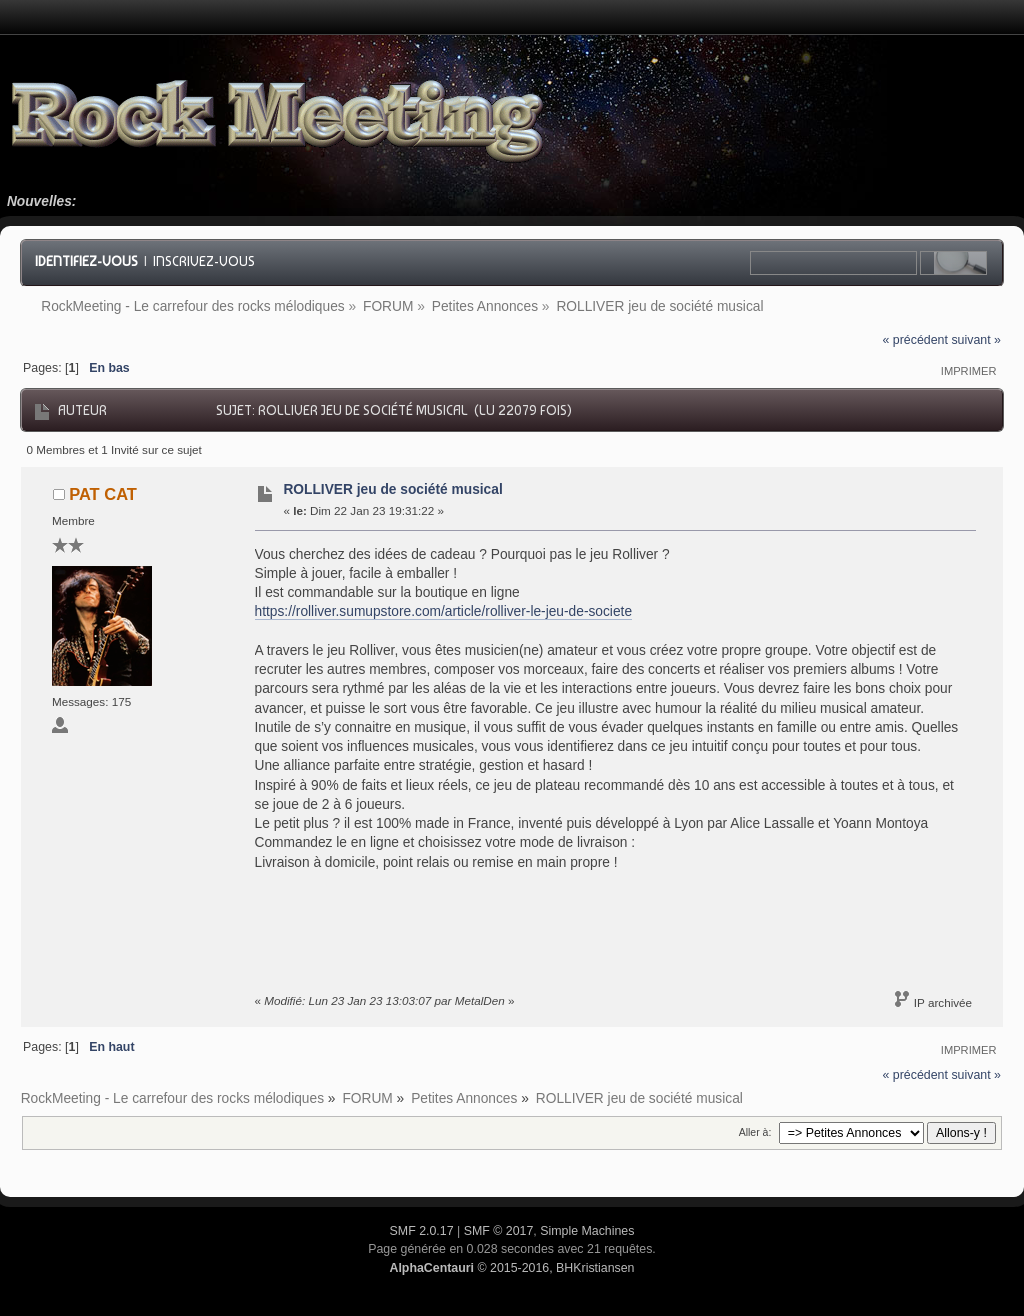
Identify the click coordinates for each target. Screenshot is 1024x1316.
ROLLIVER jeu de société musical (392, 489)
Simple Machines (587, 1231)
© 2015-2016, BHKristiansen (511, 1268)
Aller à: (755, 1132)
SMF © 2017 (499, 1231)
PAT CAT (103, 494)
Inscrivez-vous (204, 261)
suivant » (976, 340)
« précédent (915, 340)
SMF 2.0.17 (422, 1231)
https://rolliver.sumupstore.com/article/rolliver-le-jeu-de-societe (444, 611)
